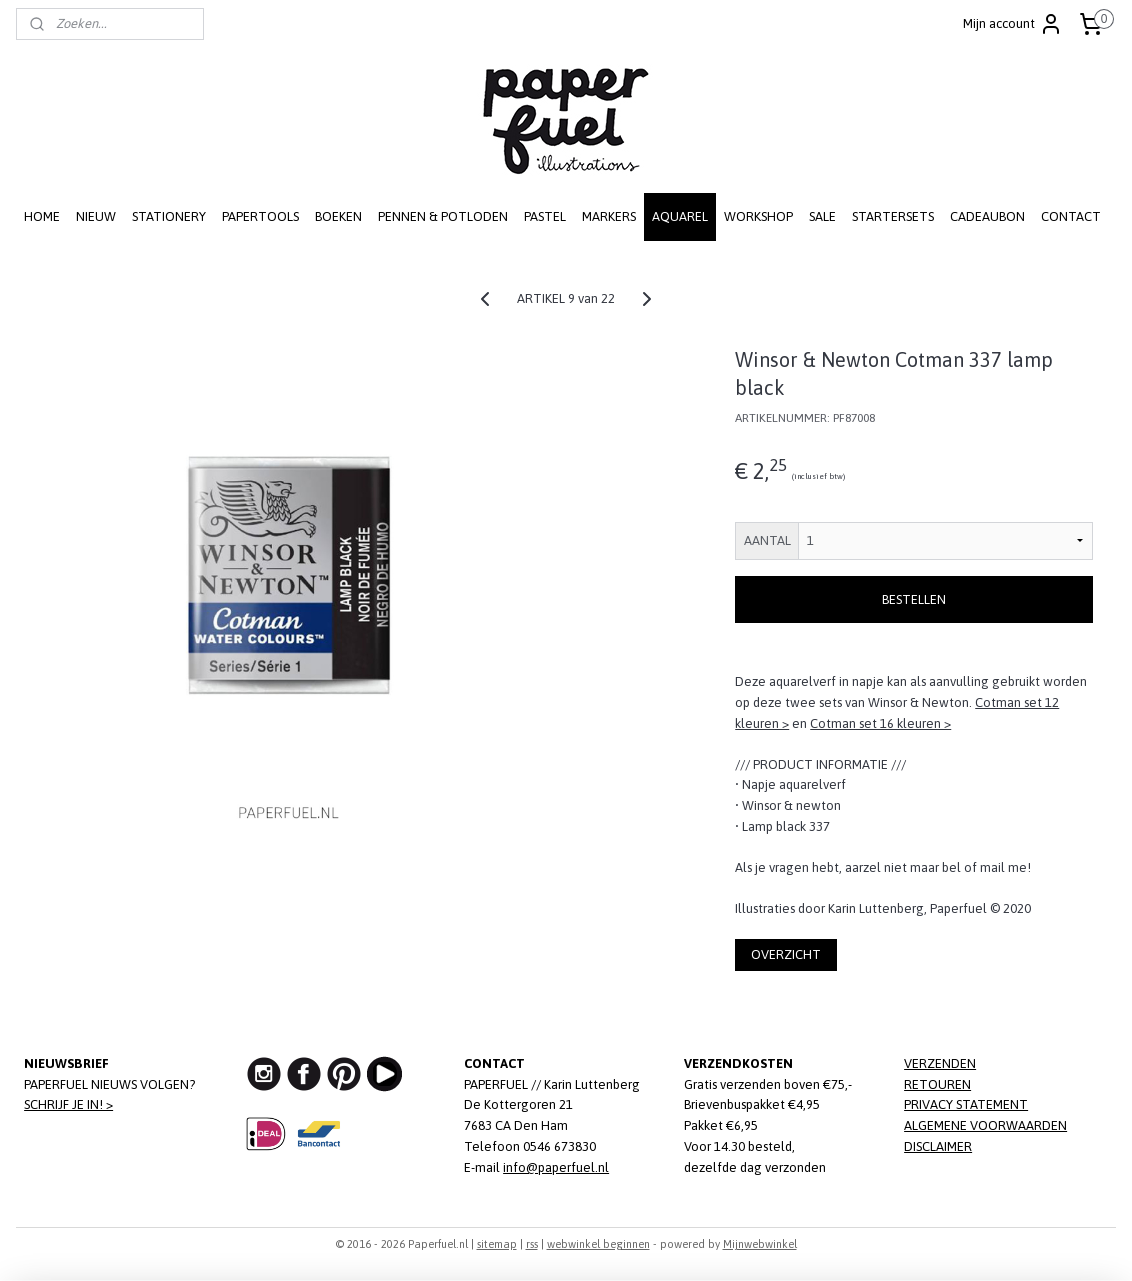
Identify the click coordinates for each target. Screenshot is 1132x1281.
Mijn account (1013, 24)
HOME (42, 216)
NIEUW (96, 216)
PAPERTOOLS (260, 216)
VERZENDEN (940, 1063)
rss (532, 1244)
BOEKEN (338, 216)
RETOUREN (937, 1084)
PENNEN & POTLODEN (443, 216)
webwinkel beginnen (598, 1244)
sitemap (497, 1244)
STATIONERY (169, 216)
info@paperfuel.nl (556, 1167)
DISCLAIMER (938, 1146)
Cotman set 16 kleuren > (880, 723)
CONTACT (1071, 216)
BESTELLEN (914, 599)
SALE (822, 216)
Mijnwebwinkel (760, 1244)
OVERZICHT (786, 954)
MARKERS (609, 216)
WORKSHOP (758, 216)
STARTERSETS (893, 216)
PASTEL (545, 216)
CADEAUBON (987, 216)
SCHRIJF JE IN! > (68, 1104)
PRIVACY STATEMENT (966, 1104)
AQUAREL (680, 216)
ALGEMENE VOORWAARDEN (985, 1125)
